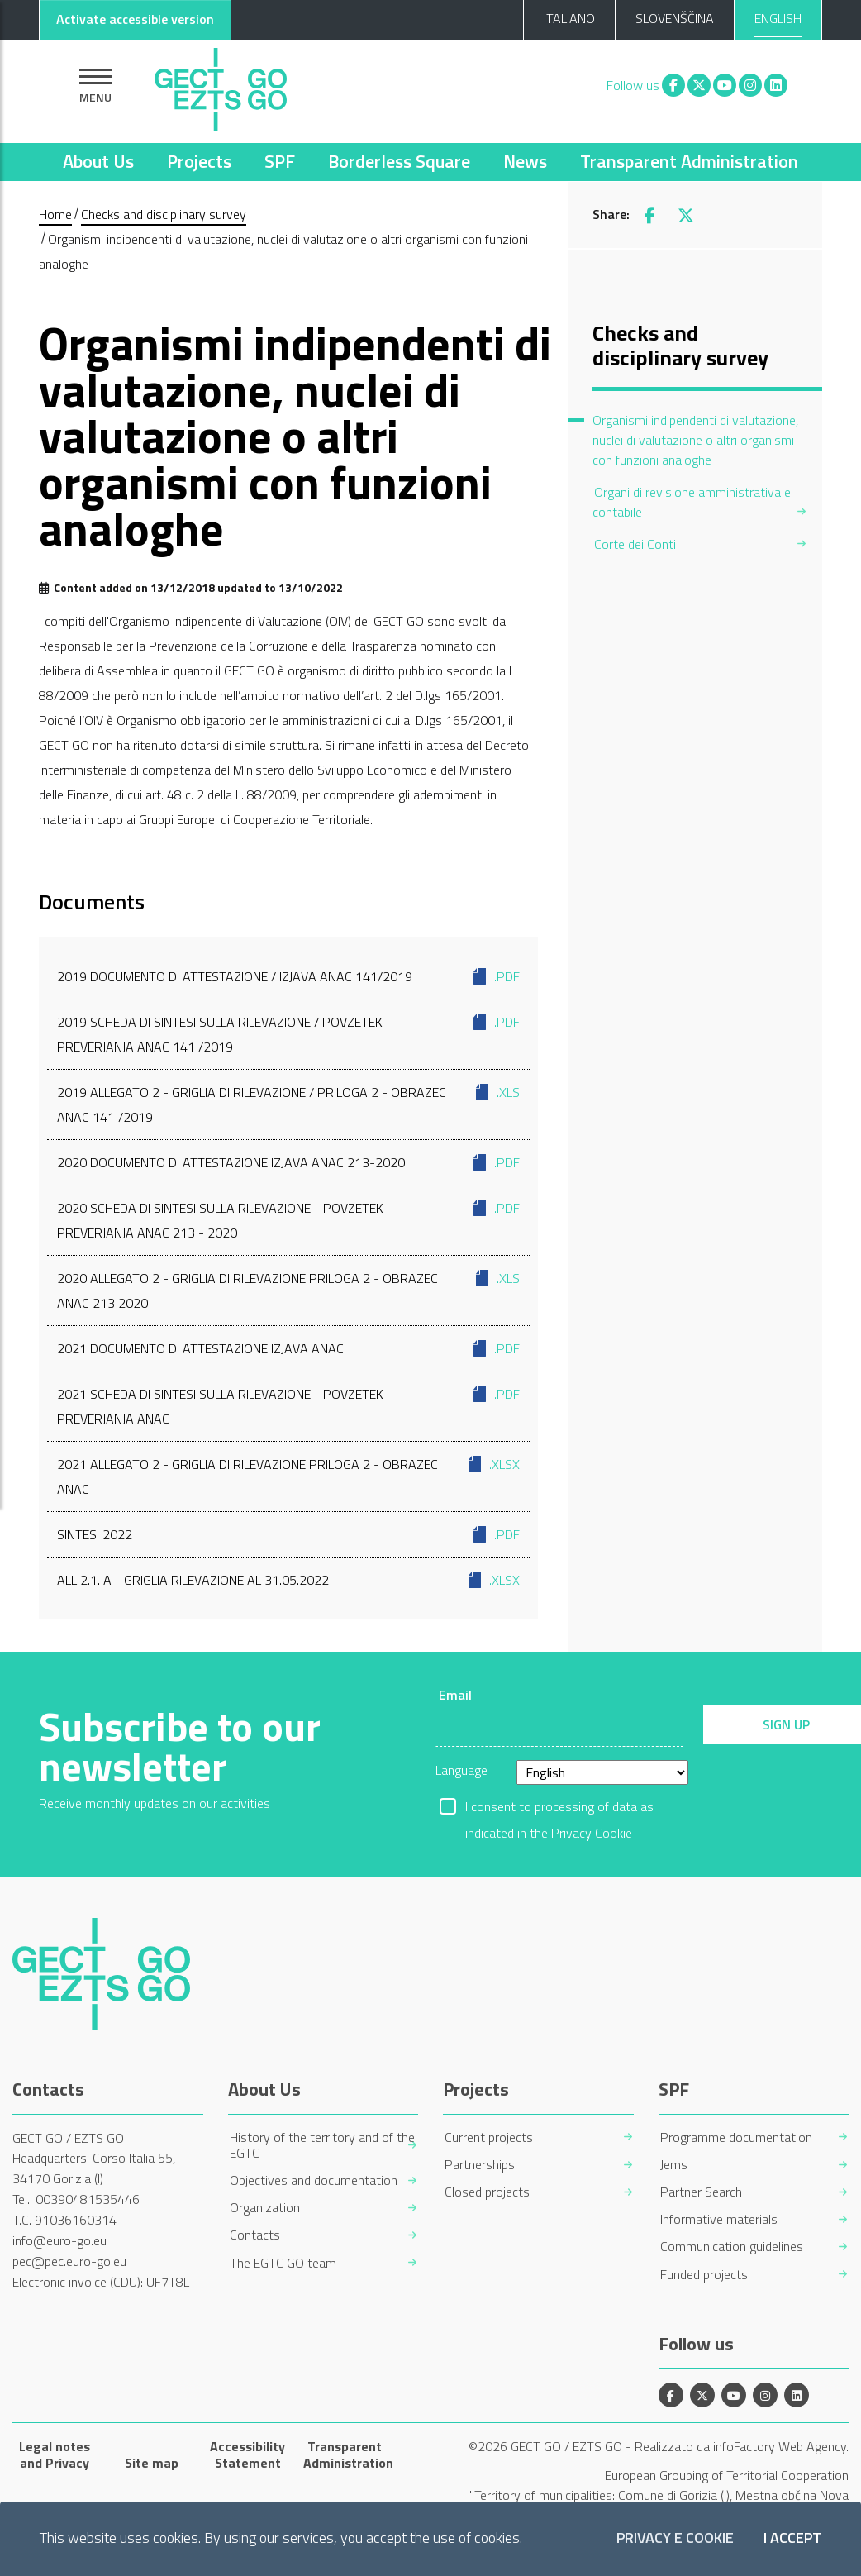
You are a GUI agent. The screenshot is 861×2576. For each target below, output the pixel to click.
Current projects (489, 2137)
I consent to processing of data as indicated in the (559, 1808)
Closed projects (487, 2192)
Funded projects (704, 2274)
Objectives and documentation (313, 2180)
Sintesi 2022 (288, 1534)
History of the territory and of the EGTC (322, 2145)
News (525, 161)
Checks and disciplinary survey (163, 214)
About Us (98, 161)
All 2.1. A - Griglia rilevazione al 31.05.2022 (288, 1579)
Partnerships (480, 2164)
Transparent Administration (689, 161)
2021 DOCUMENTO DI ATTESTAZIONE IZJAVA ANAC (288, 1348)
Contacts (255, 2234)
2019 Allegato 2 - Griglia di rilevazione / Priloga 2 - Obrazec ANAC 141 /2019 (288, 1103)
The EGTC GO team (283, 2263)
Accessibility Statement (247, 2454)
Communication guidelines (731, 2246)
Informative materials (719, 2219)
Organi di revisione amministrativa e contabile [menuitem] (691, 502)
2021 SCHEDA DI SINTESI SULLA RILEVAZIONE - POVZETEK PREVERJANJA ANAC (288, 1405)
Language (461, 1770)
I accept (792, 2538)
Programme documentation (736, 2137)
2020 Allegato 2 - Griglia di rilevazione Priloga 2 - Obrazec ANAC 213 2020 (288, 1289)
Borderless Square (399, 161)
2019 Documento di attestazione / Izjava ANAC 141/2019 (288, 976)
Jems (673, 2164)
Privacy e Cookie (675, 2538)
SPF (279, 161)
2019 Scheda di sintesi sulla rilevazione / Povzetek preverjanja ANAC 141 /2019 (288, 1033)
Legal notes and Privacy (54, 2454)
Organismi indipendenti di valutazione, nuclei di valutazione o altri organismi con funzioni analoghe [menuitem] (695, 440)
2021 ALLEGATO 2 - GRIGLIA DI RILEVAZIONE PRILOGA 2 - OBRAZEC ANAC (288, 1475)
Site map (151, 2463)
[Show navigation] (95, 85)
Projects (199, 161)
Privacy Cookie (591, 1833)
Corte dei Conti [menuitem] (635, 544)
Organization (265, 2207)
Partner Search (701, 2192)
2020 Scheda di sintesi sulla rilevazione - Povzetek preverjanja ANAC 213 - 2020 (288, 1219)
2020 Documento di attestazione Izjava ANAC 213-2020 (288, 1162)
